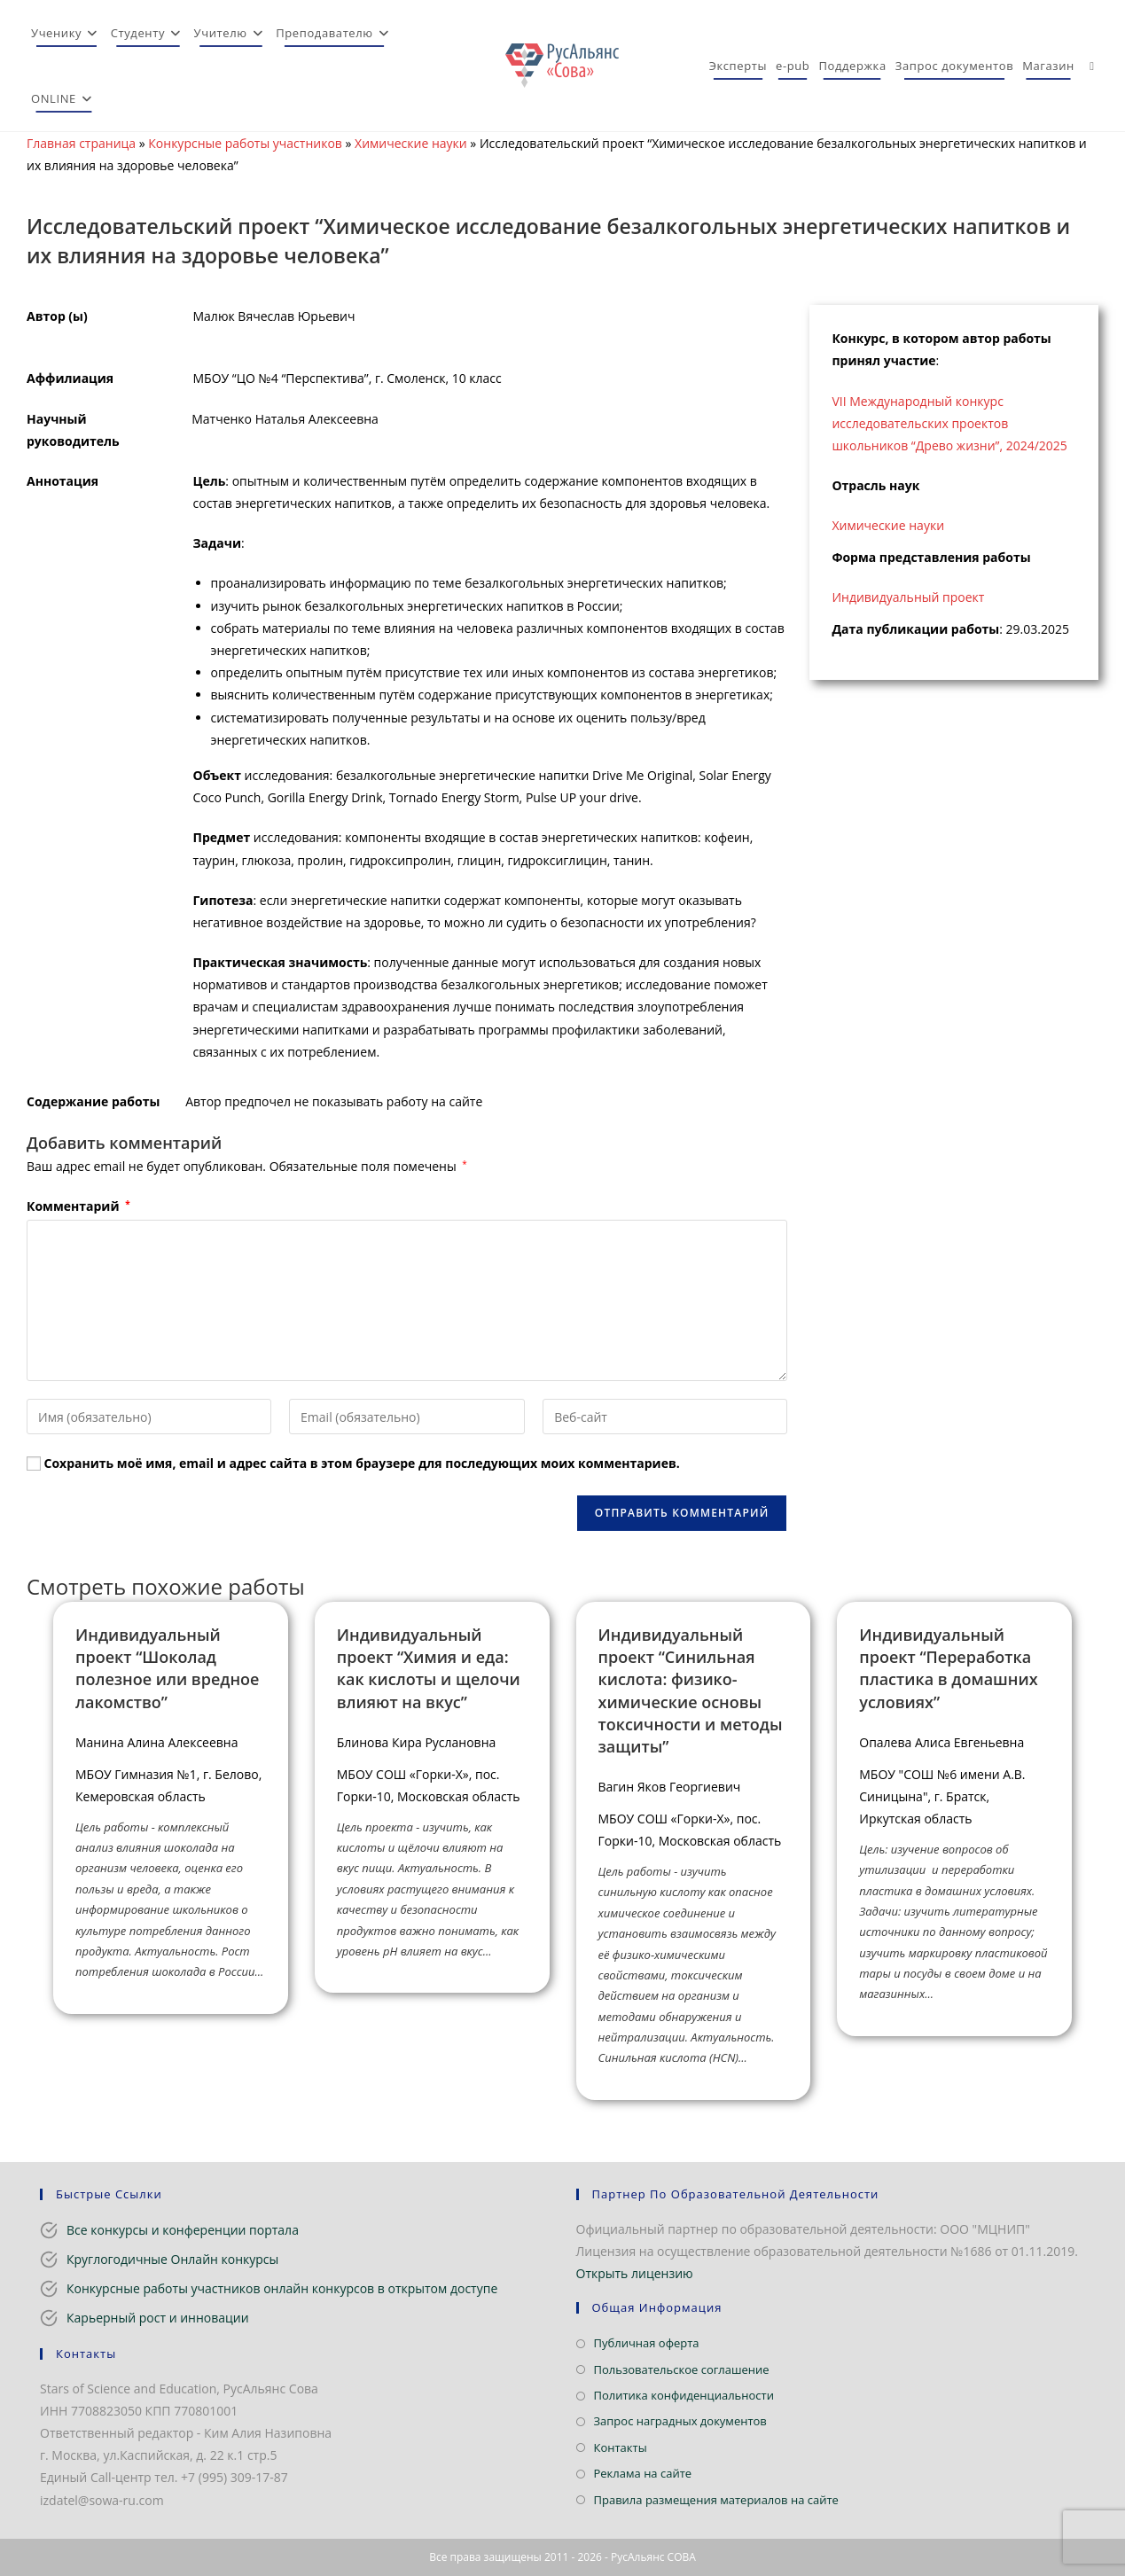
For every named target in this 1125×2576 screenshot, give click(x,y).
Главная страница (81, 143)
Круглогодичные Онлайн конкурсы (172, 2259)
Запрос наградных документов (680, 2421)
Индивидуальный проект (908, 597)
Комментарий (78, 1206)
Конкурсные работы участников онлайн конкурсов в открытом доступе (281, 2288)
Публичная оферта (646, 2343)
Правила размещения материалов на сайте (716, 2500)
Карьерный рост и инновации (157, 2317)
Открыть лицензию (634, 2273)
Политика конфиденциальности (684, 2395)
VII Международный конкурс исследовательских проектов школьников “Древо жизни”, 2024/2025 (949, 423)
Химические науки (411, 143)
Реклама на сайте (643, 2473)
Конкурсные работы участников (245, 143)
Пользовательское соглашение (682, 2369)
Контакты (620, 2447)
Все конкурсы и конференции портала (182, 2229)
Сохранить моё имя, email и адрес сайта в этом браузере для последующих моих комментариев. (362, 1463)
